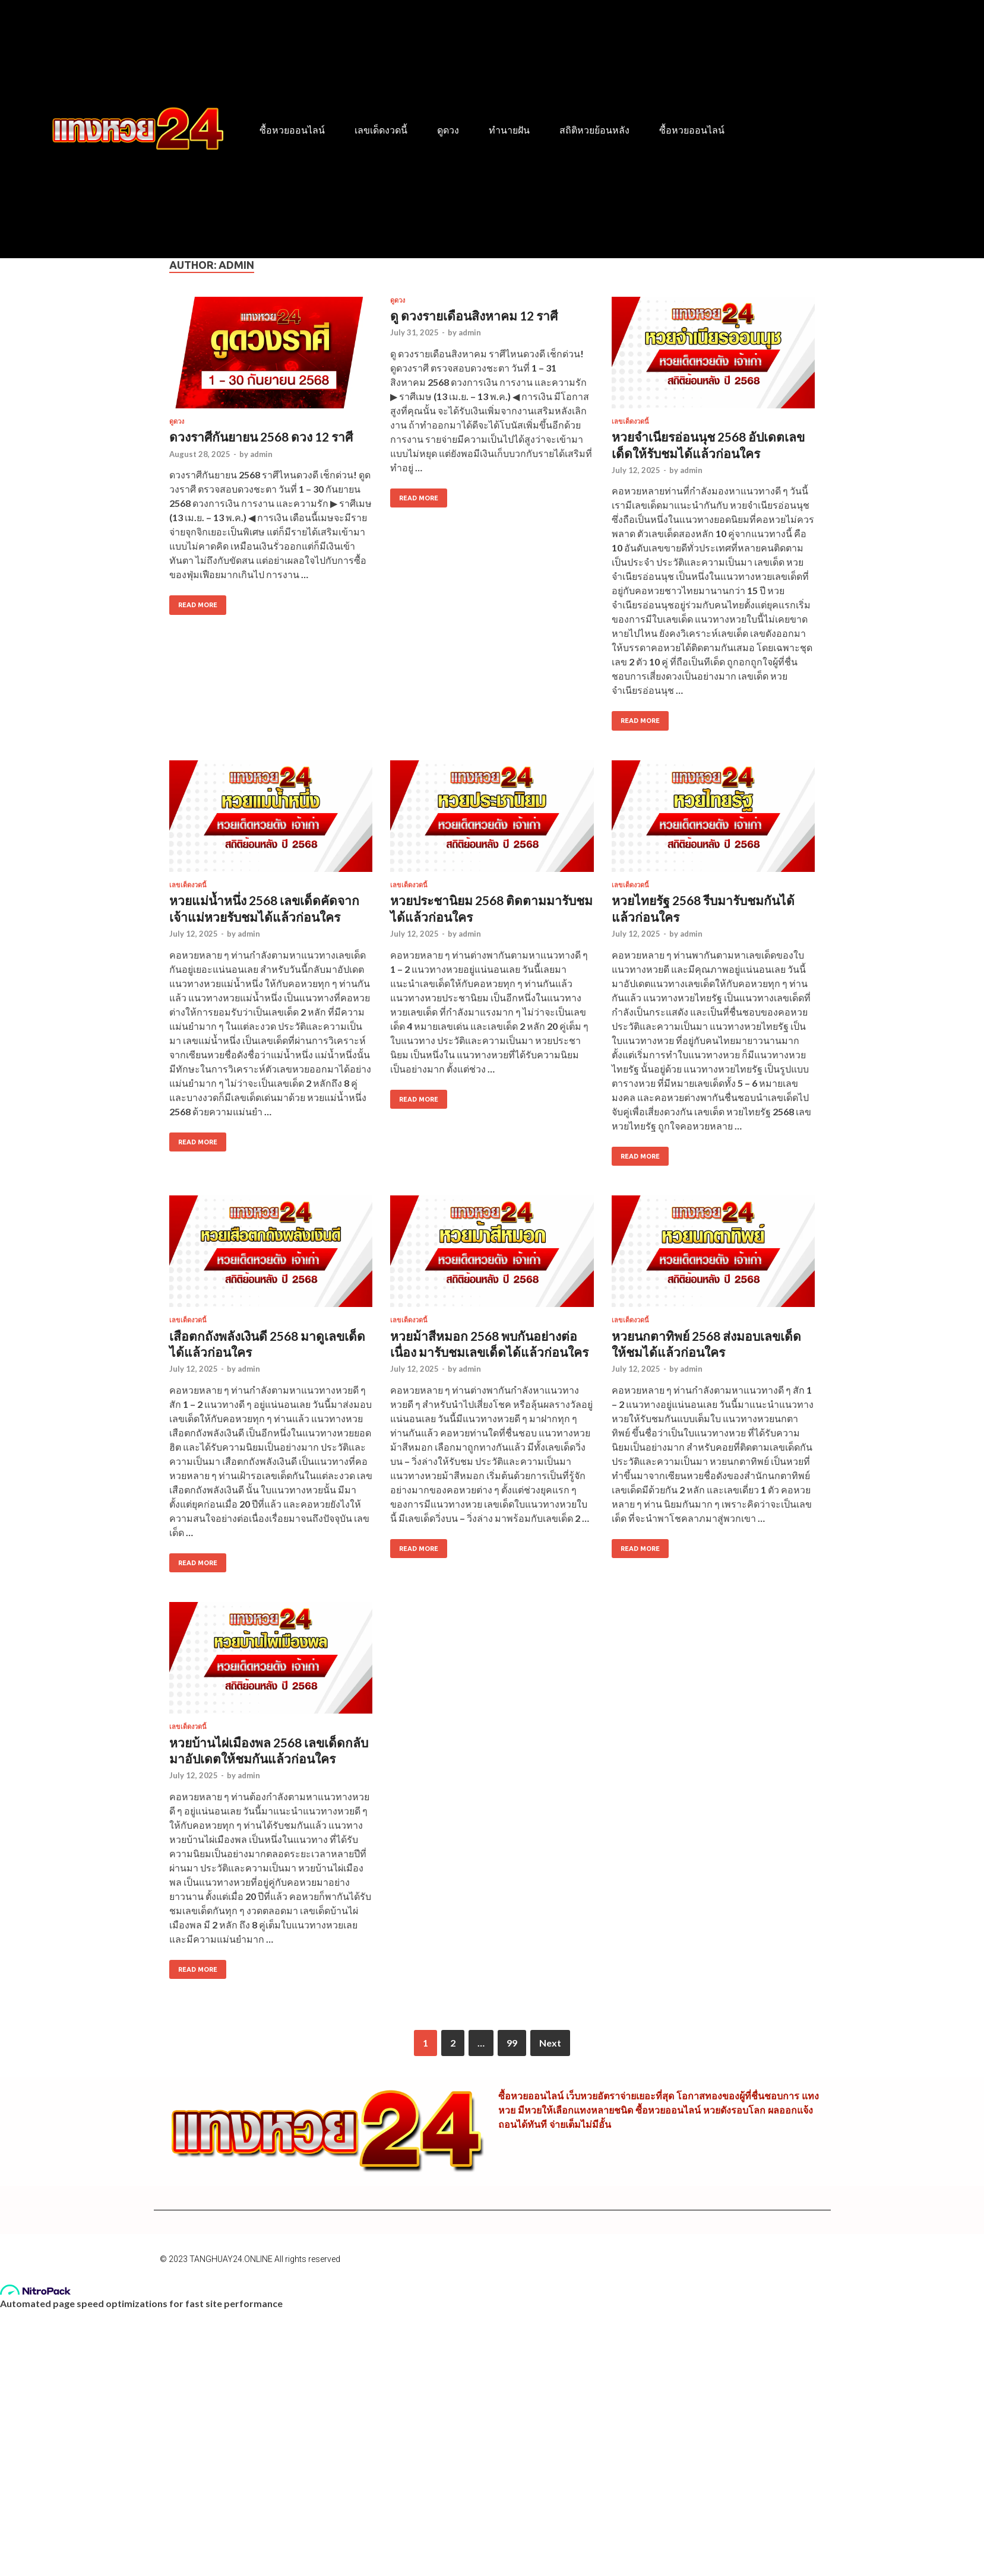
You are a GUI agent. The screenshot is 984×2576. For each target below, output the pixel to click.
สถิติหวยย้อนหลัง (594, 130)
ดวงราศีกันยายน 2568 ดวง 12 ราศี (261, 436)
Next (550, 2042)
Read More (193, 601)
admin (261, 454)
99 (512, 2042)
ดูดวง (448, 130)
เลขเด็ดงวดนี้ (381, 130)
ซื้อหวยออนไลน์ (292, 130)
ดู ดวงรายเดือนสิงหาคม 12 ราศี (474, 315)
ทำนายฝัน (509, 130)
